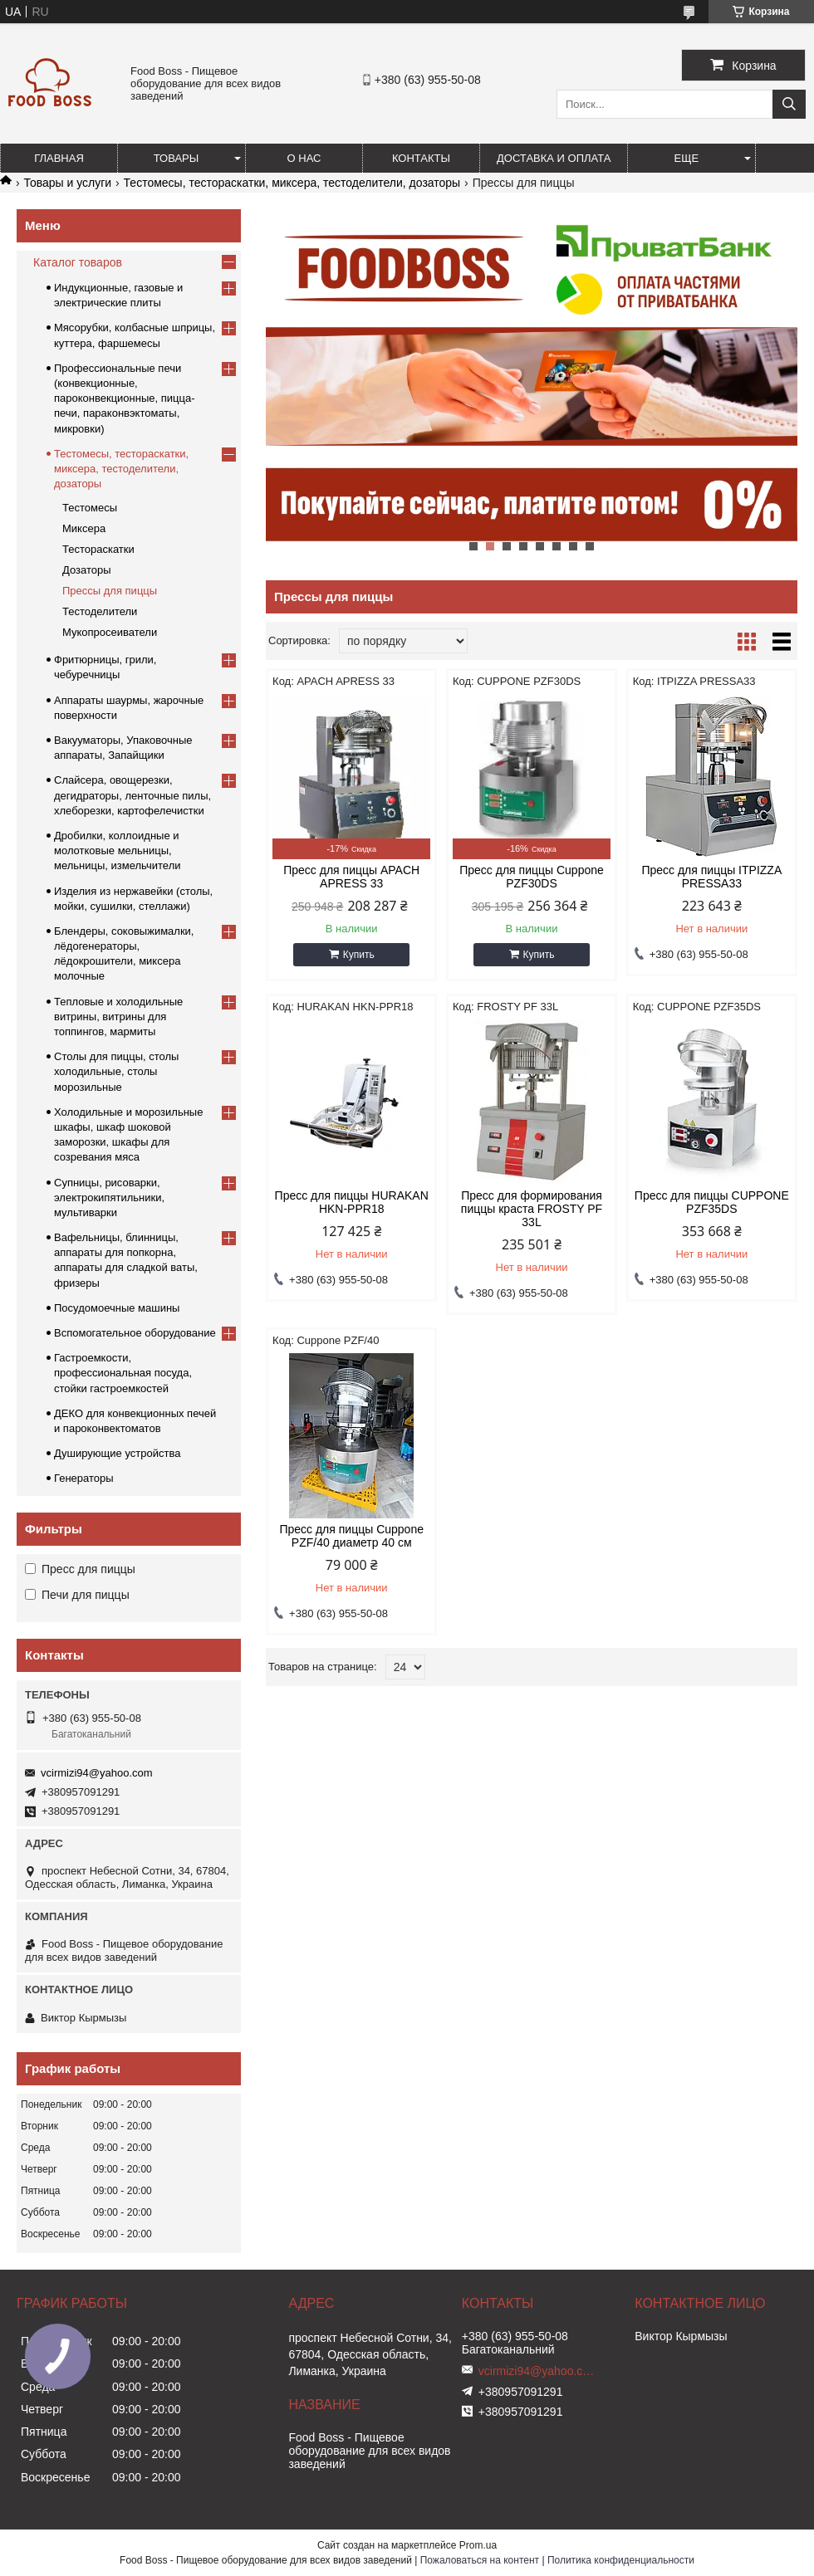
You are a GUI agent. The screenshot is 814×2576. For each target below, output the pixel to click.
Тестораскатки (98, 549)
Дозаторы (86, 570)
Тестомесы (89, 507)
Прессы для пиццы (109, 590)
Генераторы (84, 1478)
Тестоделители (99, 611)
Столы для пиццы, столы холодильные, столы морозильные (116, 1071)
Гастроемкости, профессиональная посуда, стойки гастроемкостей (123, 1373)
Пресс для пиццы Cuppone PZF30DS (531, 876)
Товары (176, 158)
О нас (304, 158)
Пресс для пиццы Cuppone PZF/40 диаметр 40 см (351, 1536)
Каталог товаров (77, 262)
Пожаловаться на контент (479, 2560)
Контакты (421, 158)
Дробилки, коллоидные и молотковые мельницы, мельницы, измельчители (117, 850)
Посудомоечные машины (116, 1308)
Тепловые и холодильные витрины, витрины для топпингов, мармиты (118, 1016)
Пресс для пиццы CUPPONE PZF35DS (712, 1202)
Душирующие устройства (117, 1453)
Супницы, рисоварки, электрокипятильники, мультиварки (109, 1197)
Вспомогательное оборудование (135, 1333)
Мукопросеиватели (109, 632)
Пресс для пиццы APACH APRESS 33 (351, 876)
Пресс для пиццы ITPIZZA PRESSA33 (711, 876)
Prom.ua (478, 2545)
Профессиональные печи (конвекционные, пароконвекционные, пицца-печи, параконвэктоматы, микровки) (124, 398)
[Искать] (789, 104)
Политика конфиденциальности (620, 2560)
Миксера (83, 528)
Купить (359, 955)
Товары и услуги (67, 182)
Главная (59, 158)
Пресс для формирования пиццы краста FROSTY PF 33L (531, 1209)
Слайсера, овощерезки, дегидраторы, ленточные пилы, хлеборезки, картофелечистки (132, 795)
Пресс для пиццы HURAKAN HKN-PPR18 (352, 1202)
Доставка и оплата (553, 158)
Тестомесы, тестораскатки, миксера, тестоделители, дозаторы (292, 182)
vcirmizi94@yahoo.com (97, 1773)
